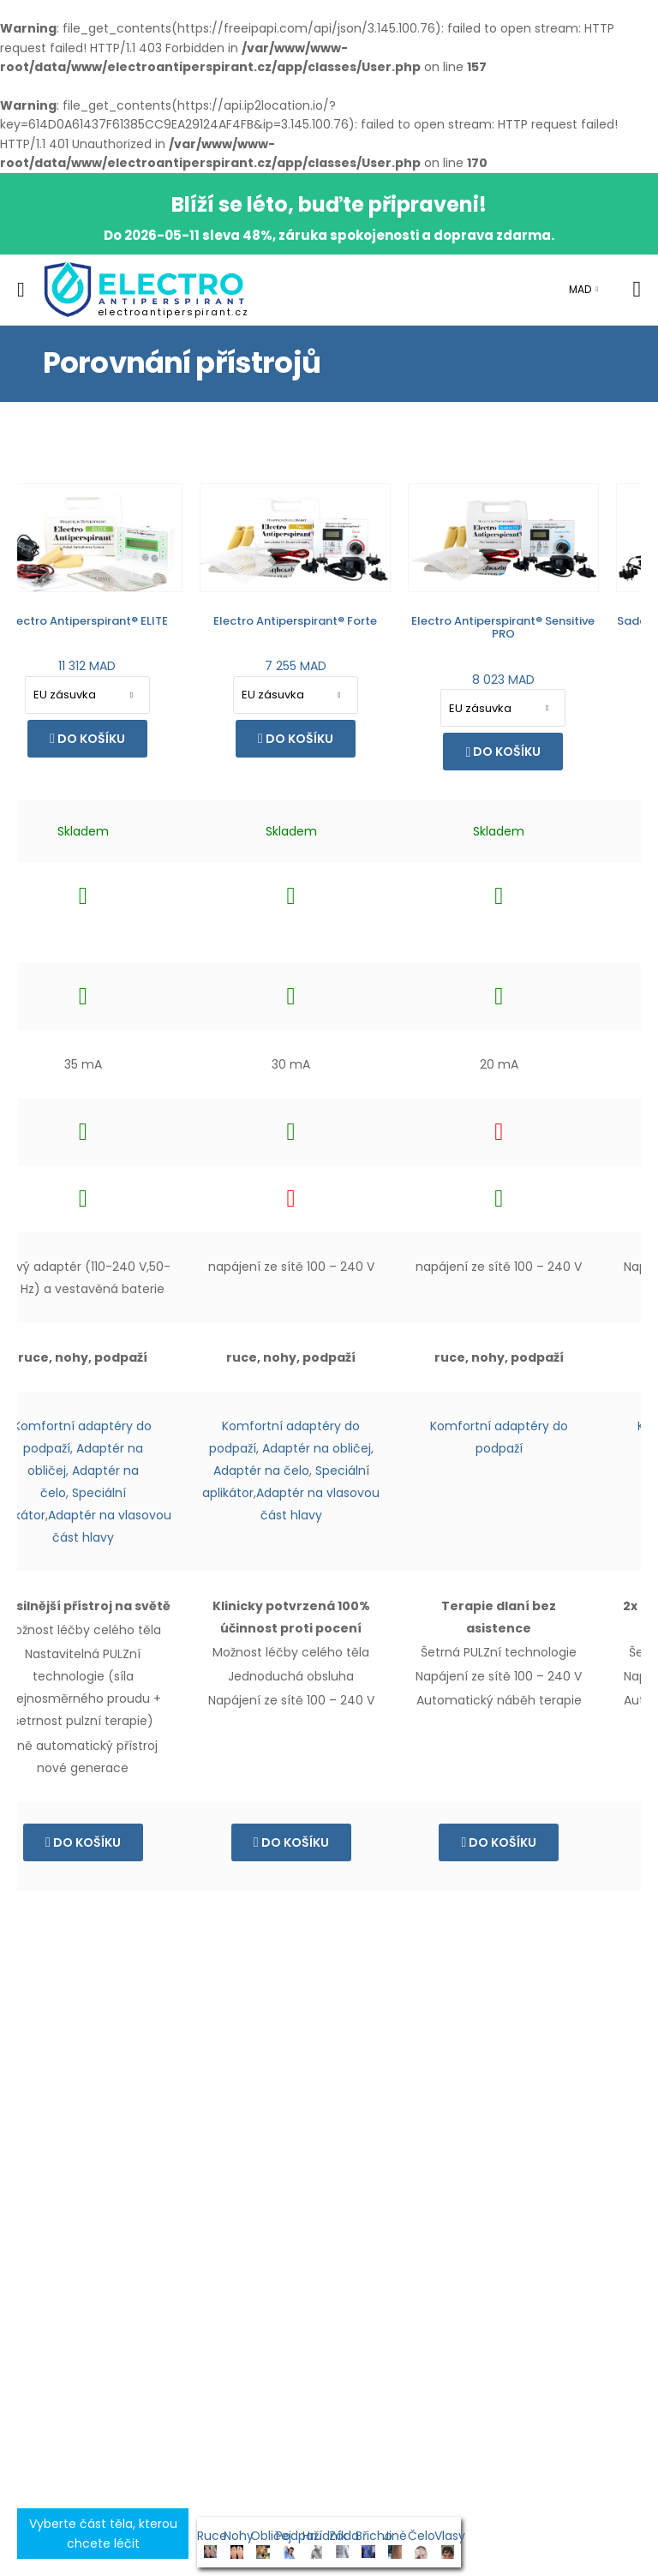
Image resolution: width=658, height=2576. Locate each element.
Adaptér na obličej (151, 1448)
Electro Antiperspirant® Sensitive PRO (337, 628)
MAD (580, 289)
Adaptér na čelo (96, 1470)
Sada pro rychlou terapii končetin (546, 621)
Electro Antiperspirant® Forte (130, 621)
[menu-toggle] (21, 289)
